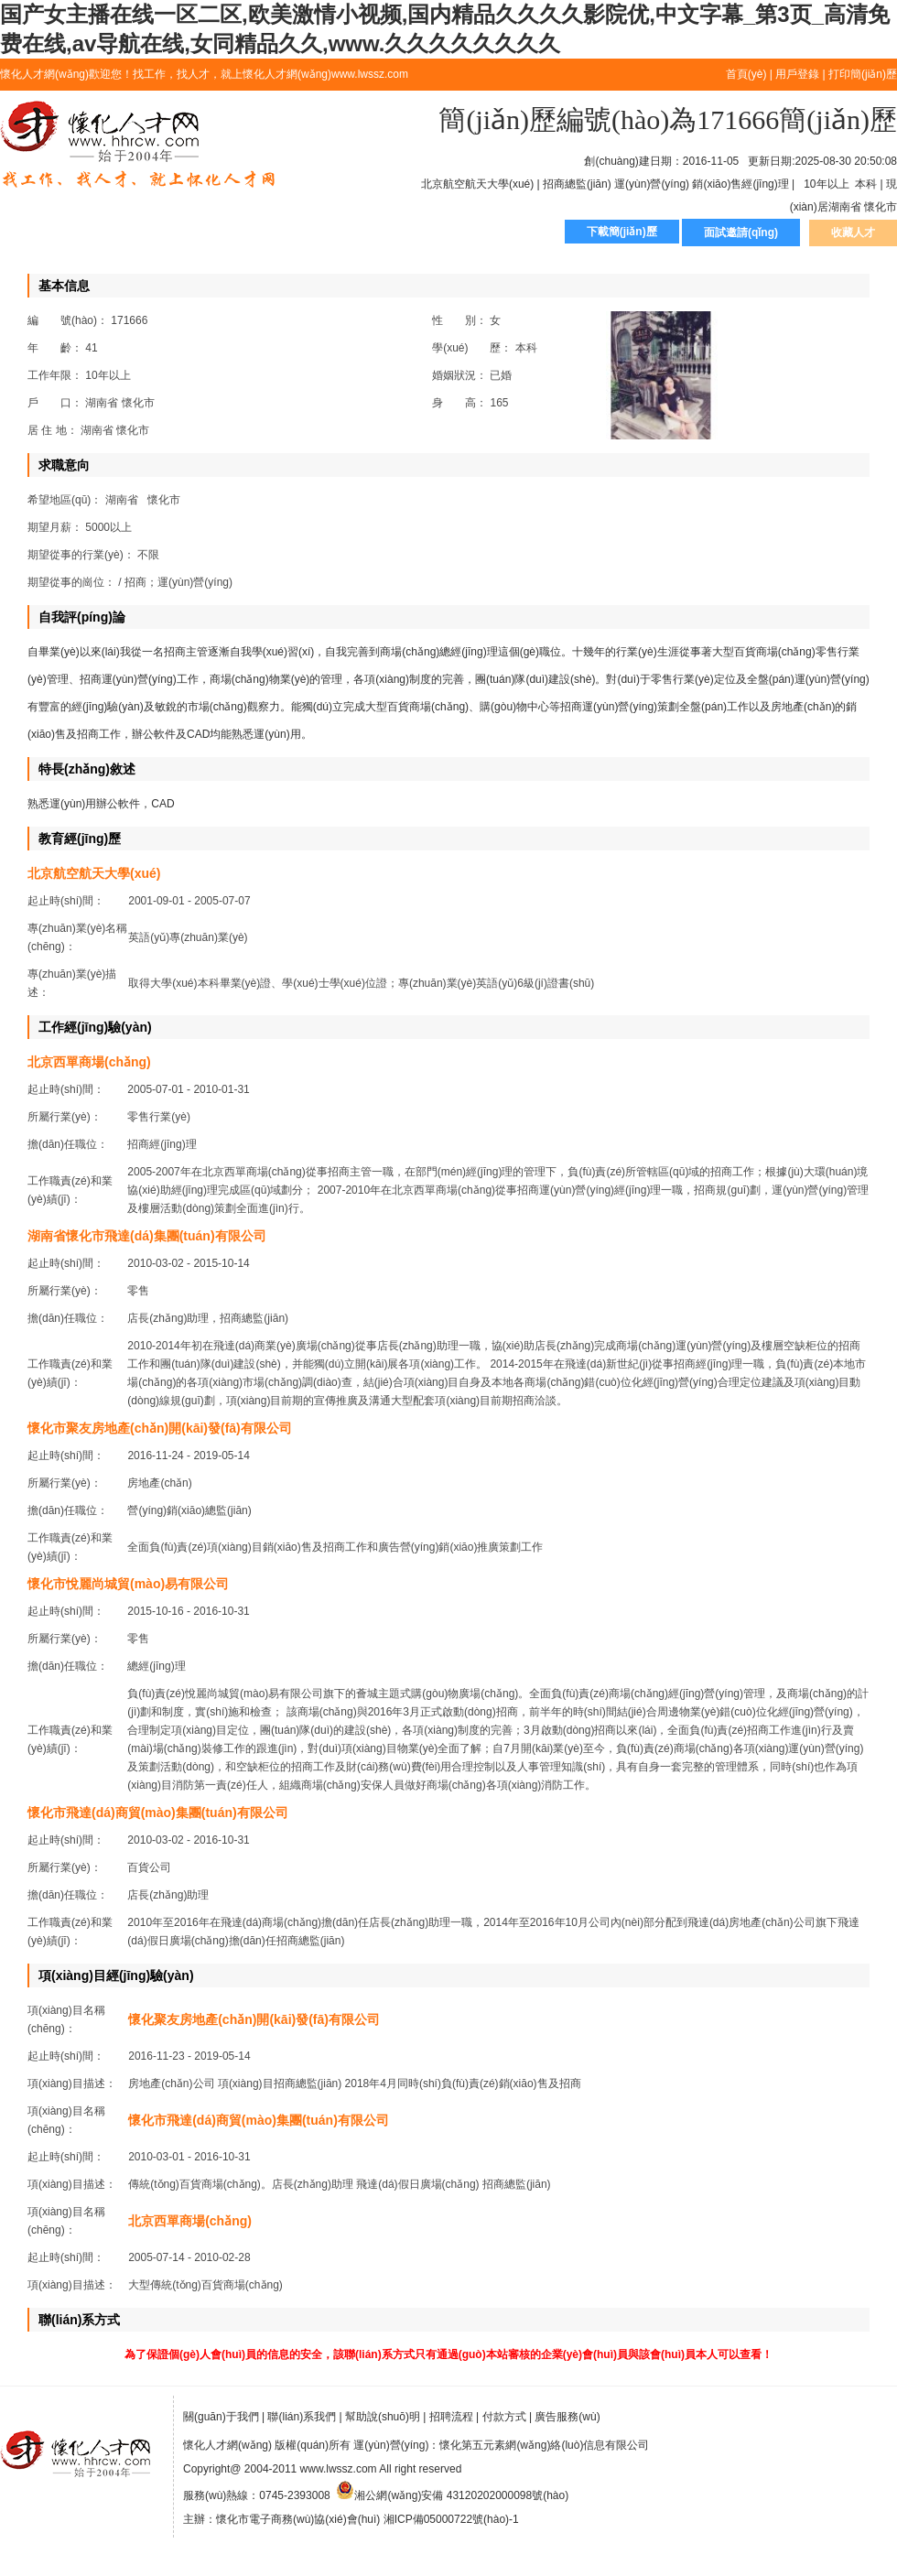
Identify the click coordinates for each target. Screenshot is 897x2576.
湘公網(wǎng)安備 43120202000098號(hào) (452, 2495)
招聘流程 (451, 2416)
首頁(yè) (746, 74)
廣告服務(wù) (567, 2416)
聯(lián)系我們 (301, 2416)
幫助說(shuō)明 (382, 2416)
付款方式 (504, 2416)
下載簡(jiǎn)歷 (622, 231)
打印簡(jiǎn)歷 (862, 74)
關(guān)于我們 (221, 2416)
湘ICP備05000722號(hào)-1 (451, 2519)
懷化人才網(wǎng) (138, 145)
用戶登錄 (797, 74)
